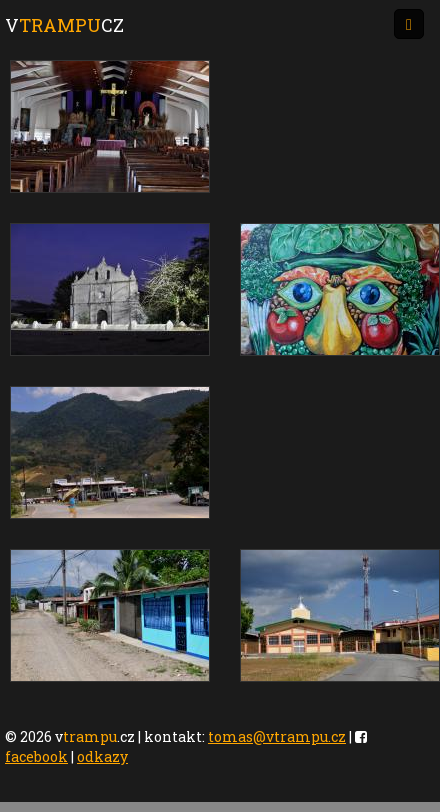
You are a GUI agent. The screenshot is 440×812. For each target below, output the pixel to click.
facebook (36, 756)
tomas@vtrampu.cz (277, 736)
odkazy (102, 756)
